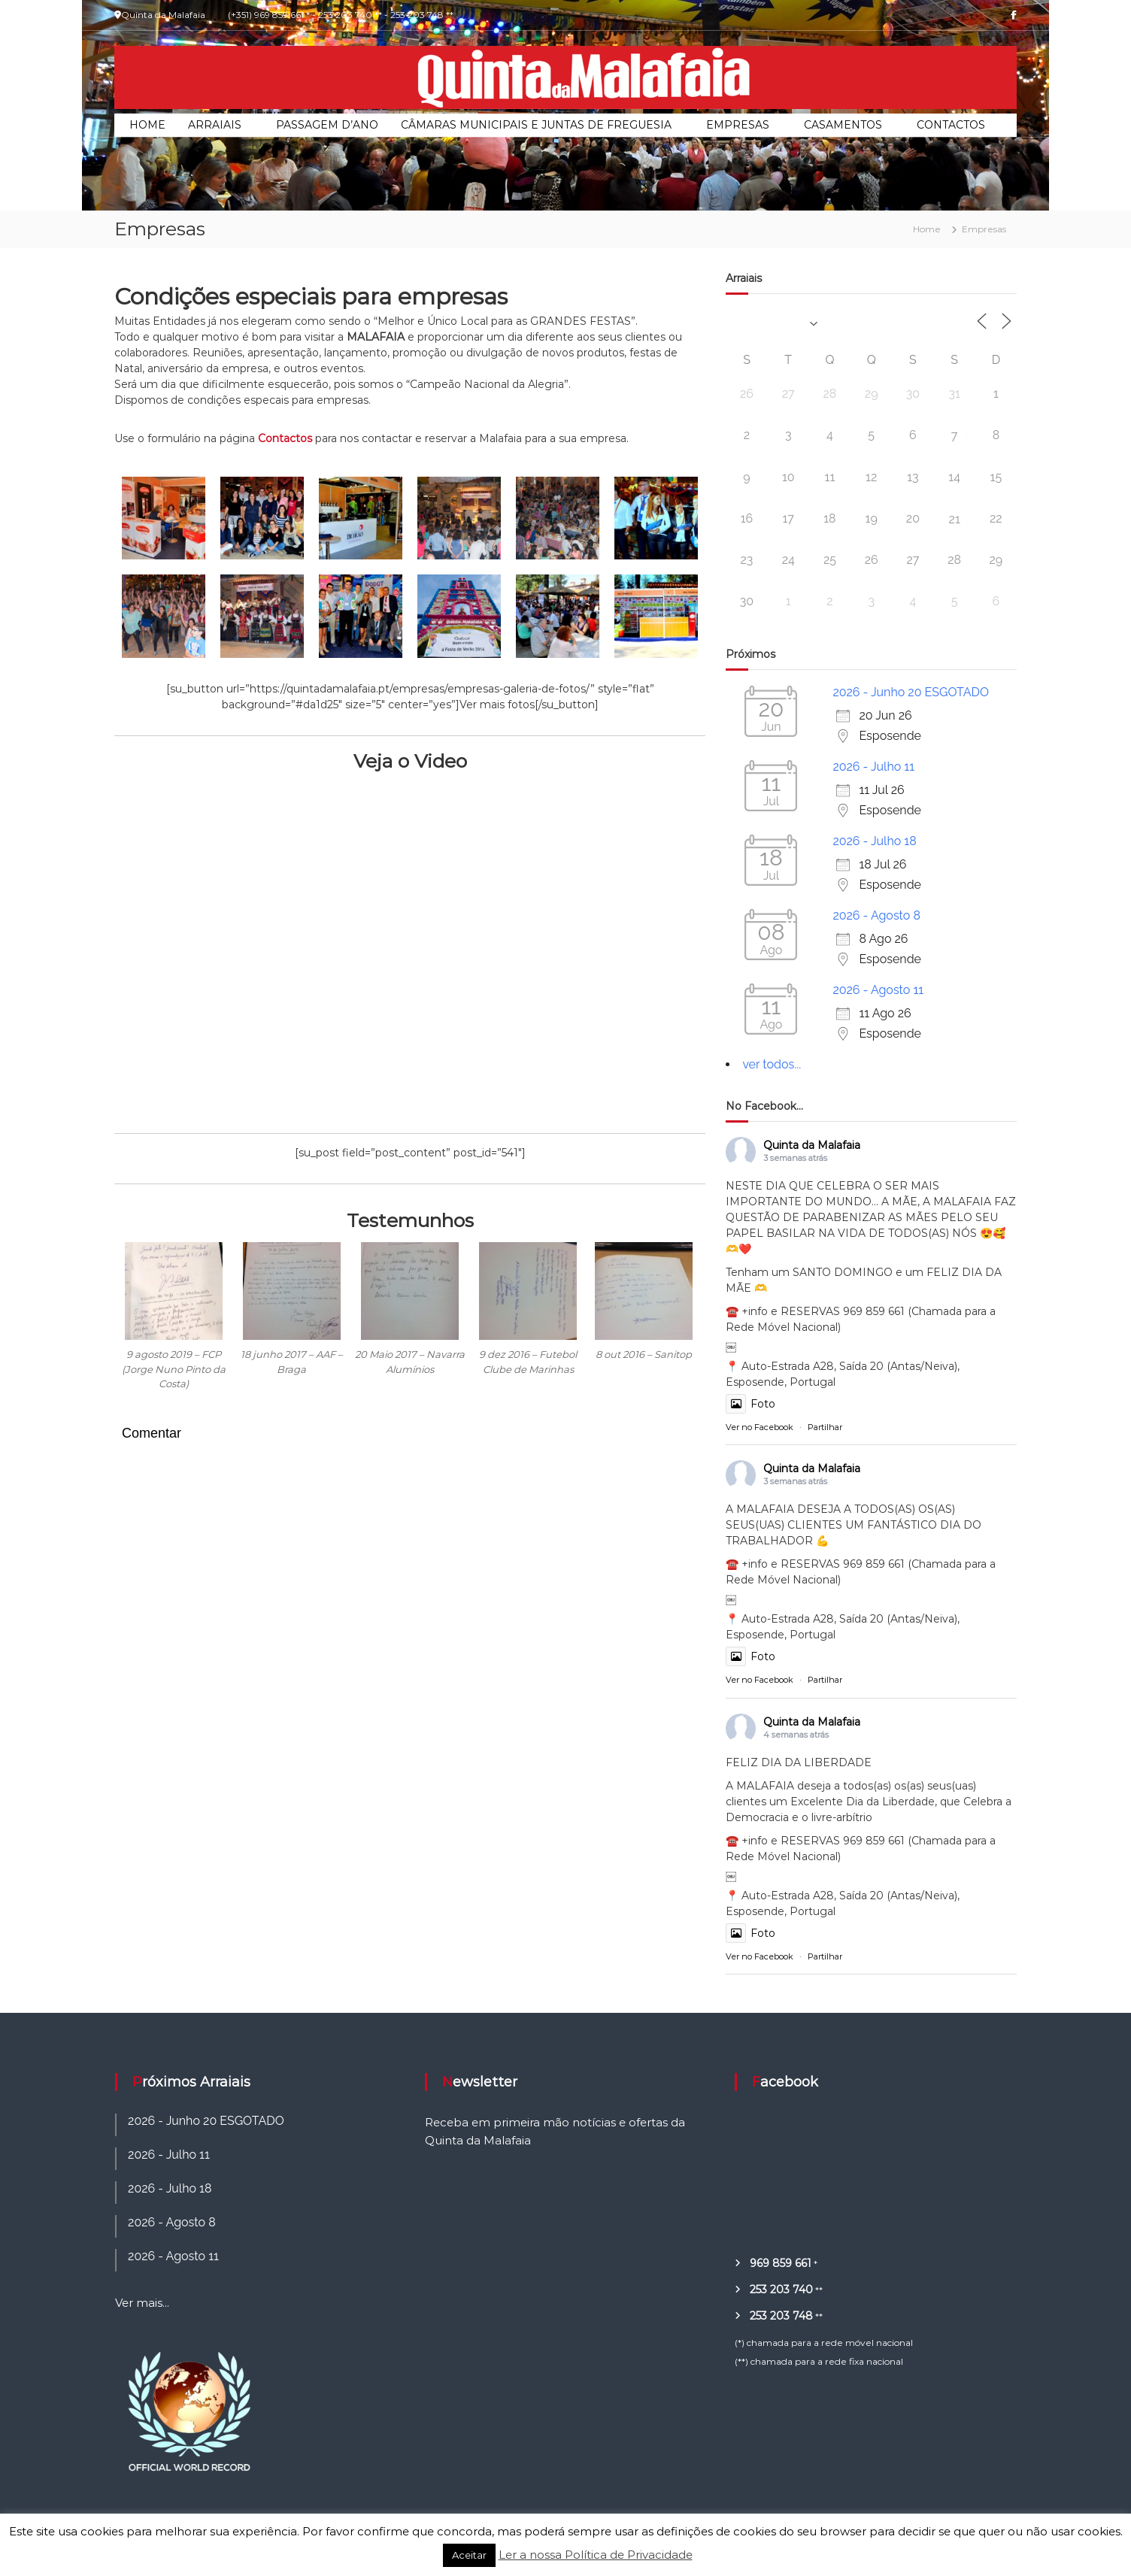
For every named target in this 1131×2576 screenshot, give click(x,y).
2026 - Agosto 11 (877, 990)
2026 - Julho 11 (873, 766)
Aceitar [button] (469, 2555)
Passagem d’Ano (327, 125)
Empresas (737, 125)
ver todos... (771, 1064)
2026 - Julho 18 (874, 841)
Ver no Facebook (759, 1427)
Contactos (951, 125)
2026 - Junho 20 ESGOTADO (910, 692)
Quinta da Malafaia (811, 1145)
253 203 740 (781, 2289)
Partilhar (825, 1427)
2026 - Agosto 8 (876, 915)
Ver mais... (142, 2303)
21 (954, 519)
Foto (750, 1404)
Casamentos (843, 125)
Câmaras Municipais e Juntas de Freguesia (536, 125)
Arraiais (214, 125)
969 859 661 (780, 2263)
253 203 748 (781, 2316)
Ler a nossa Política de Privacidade (596, 2554)
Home (147, 125)
